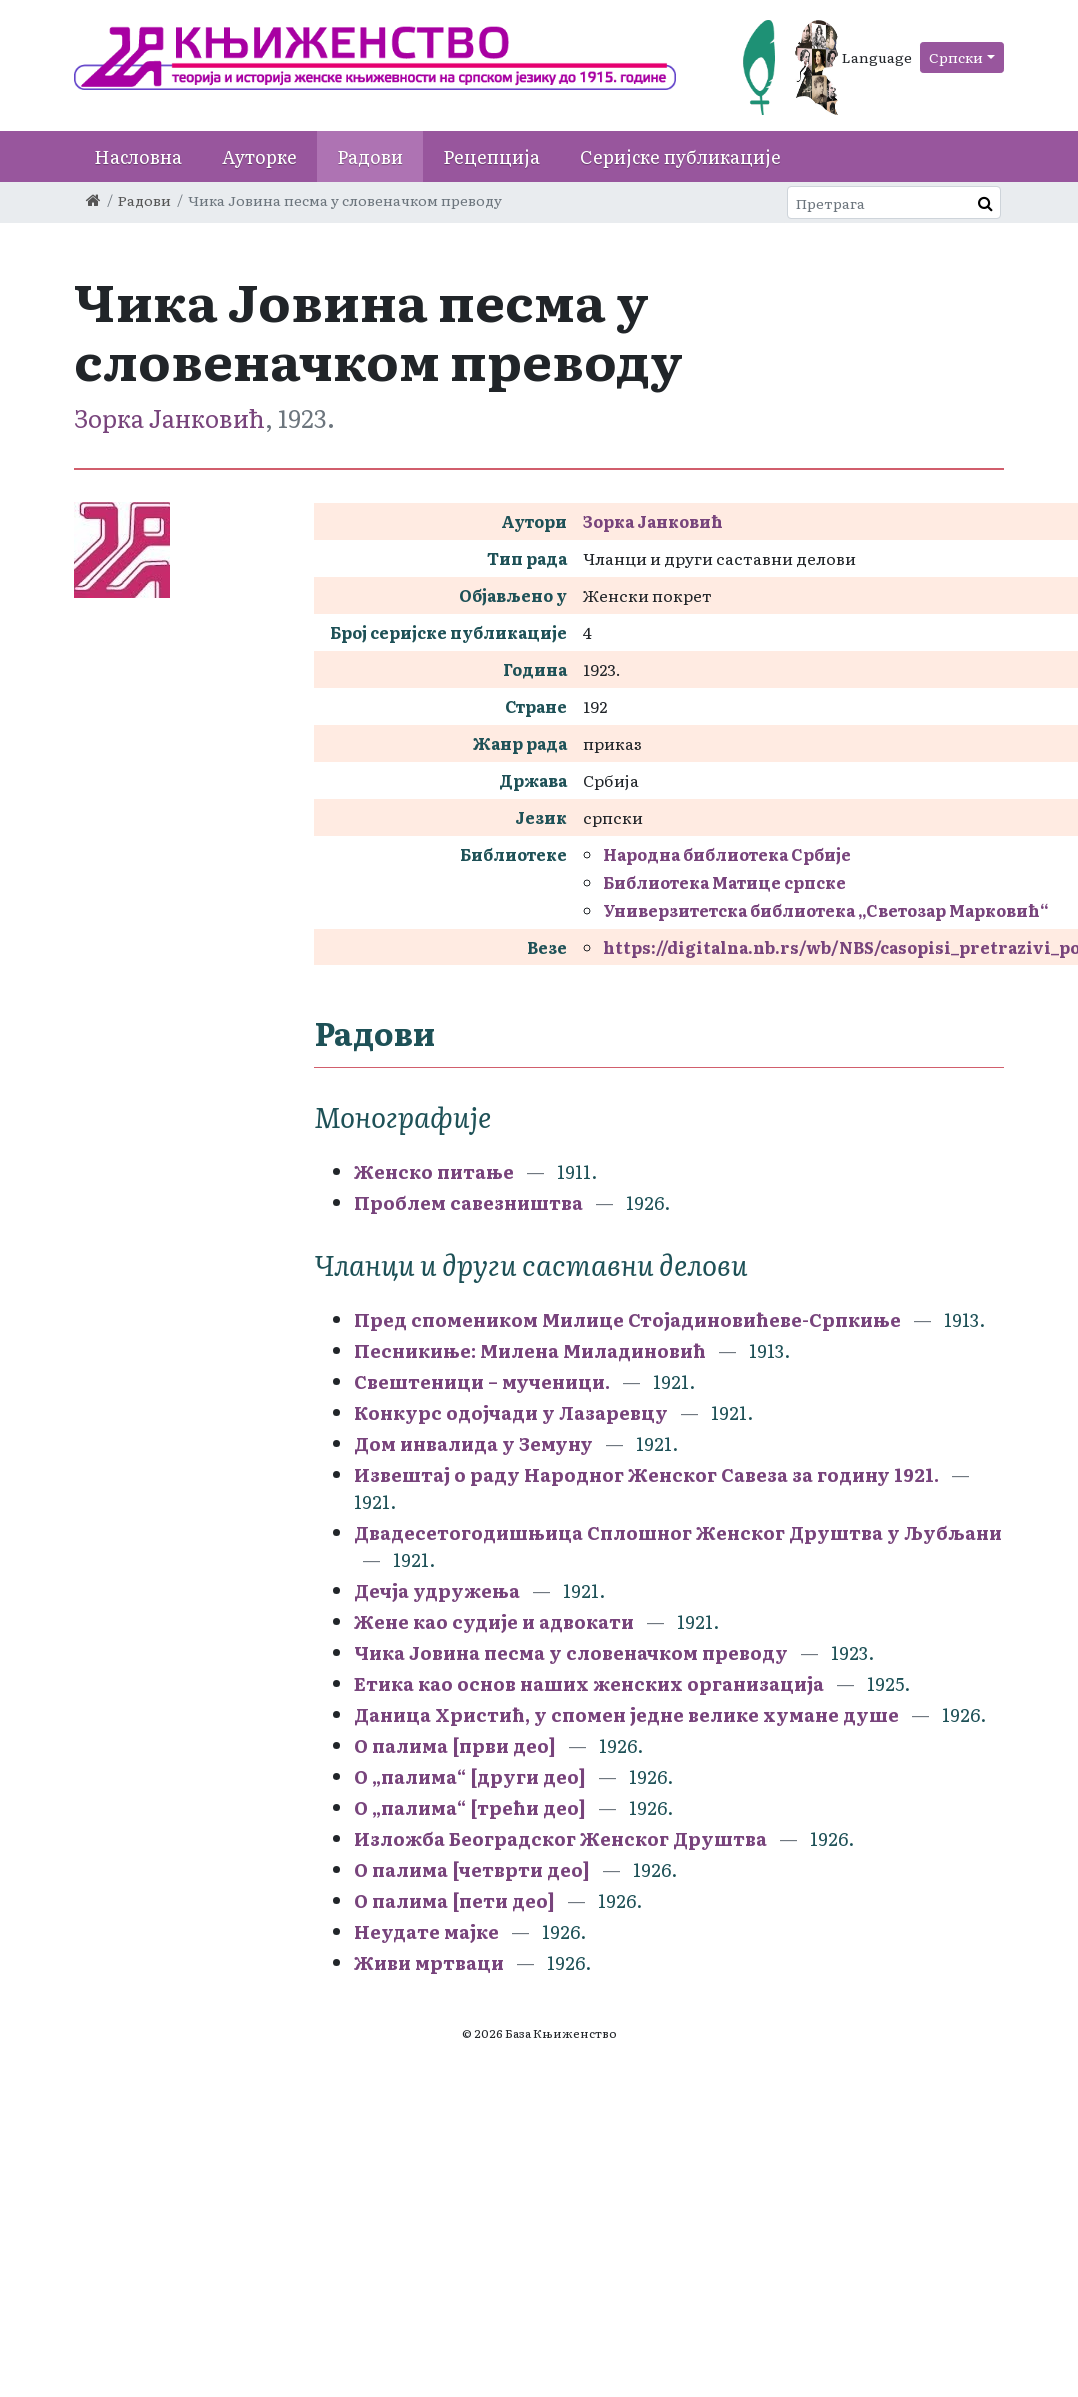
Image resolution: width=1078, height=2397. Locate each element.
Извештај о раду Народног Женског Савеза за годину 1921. (646, 1474)
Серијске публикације (680, 156)
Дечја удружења (437, 1590)
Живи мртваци (429, 1962)
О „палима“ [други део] (470, 1776)
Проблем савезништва (468, 1202)
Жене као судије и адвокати (494, 1621)
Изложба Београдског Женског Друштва (560, 1838)
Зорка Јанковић (169, 417)
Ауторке (259, 156)
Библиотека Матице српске (724, 882)
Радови (370, 156)
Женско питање (434, 1171)
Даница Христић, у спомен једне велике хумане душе (626, 1714)
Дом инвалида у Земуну (473, 1443)
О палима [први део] (455, 1745)
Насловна (138, 156)
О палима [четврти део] (472, 1869)
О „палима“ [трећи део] (470, 1807)
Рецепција (491, 156)
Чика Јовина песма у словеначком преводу (571, 1652)
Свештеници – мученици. (482, 1381)
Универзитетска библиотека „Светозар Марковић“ (826, 910)
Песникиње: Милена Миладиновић (530, 1350)
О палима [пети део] (454, 1900)
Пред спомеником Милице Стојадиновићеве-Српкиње (627, 1319)
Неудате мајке (426, 1931)
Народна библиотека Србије (727, 854)
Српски (956, 57)
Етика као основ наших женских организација (589, 1683)
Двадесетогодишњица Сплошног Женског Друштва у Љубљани (678, 1532)
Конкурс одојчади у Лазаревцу (511, 1412)
